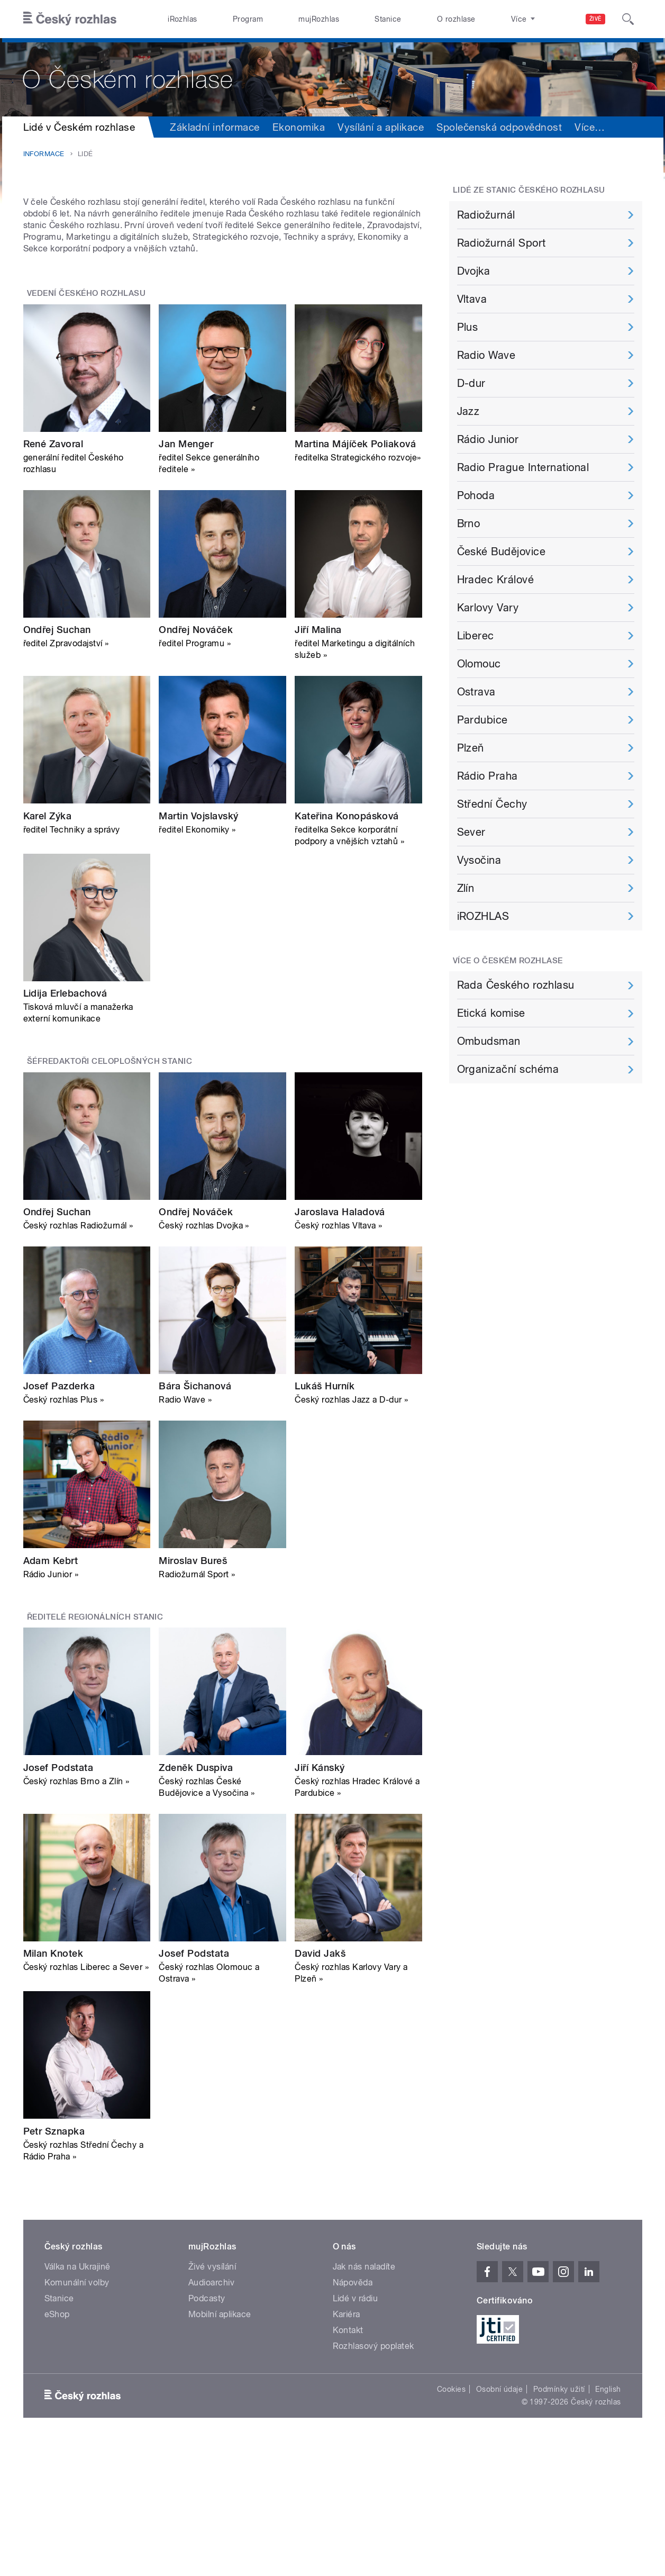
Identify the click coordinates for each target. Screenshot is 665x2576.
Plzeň (470, 748)
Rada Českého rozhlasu (516, 985)
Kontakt (348, 2463)
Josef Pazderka (59, 1519)
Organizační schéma (508, 1069)
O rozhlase (456, 19)
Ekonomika (298, 127)
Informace (44, 154)
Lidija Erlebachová (65, 1126)
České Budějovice (501, 551)
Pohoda (476, 495)
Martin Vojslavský (198, 948)
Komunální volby (77, 2415)
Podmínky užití (559, 2522)
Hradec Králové (495, 579)
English (608, 2522)
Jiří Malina (318, 763)
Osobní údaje (499, 2522)
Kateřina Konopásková (347, 948)
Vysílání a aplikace (381, 127)
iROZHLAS (483, 916)
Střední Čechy (492, 804)
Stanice (388, 19)
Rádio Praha (487, 776)
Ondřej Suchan (57, 763)
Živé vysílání (212, 2399)
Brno (468, 523)
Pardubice (482, 719)
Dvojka (473, 271)
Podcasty (206, 2431)
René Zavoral (53, 577)
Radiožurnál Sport (501, 243)
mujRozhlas (318, 19)
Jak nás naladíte (364, 2399)
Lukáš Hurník (324, 1519)
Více (590, 127)
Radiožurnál (486, 215)
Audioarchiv (211, 2415)
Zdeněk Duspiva (196, 1900)
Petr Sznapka (54, 2264)
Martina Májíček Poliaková (355, 577)
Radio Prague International (523, 467)
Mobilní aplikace (219, 2447)
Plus (467, 327)
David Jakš (320, 2086)
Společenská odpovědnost (499, 127)
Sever (471, 832)
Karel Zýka (47, 948)
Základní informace (215, 127)
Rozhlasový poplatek (373, 2479)
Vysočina (479, 860)
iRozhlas (182, 19)
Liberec (475, 635)
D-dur (471, 383)
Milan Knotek (53, 2086)
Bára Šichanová (195, 1519)
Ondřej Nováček (196, 763)
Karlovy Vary (488, 607)
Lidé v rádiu (355, 2431)
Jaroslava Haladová (340, 1345)
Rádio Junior (488, 439)
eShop (57, 2447)
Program (248, 19)
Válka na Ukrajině (77, 2399)
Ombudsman (489, 1041)
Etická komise (491, 1013)
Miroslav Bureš (193, 1694)
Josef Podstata (58, 1900)
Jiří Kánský (319, 1900)
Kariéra (346, 2447)
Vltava (472, 299)
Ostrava (476, 691)
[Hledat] (628, 19)
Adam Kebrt (50, 1694)
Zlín (466, 888)
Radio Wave (486, 355)
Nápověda (353, 2415)
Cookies (451, 2522)
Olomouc (479, 663)
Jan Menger (186, 577)
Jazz (468, 411)
